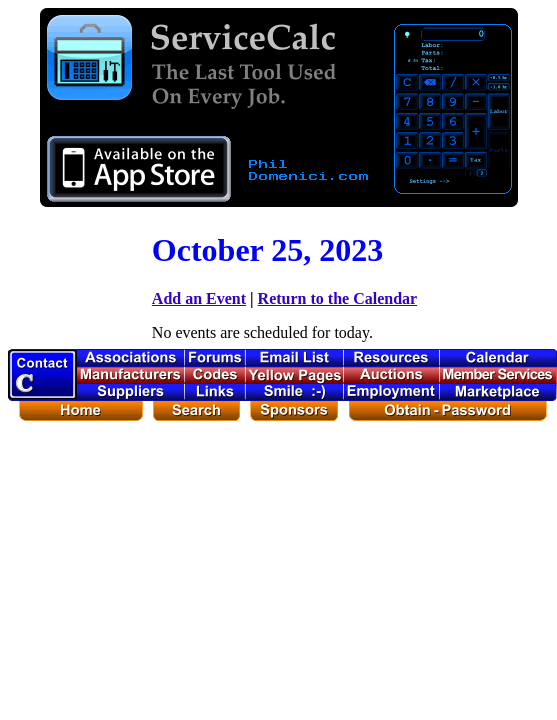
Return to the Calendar (338, 298)
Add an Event (199, 298)
